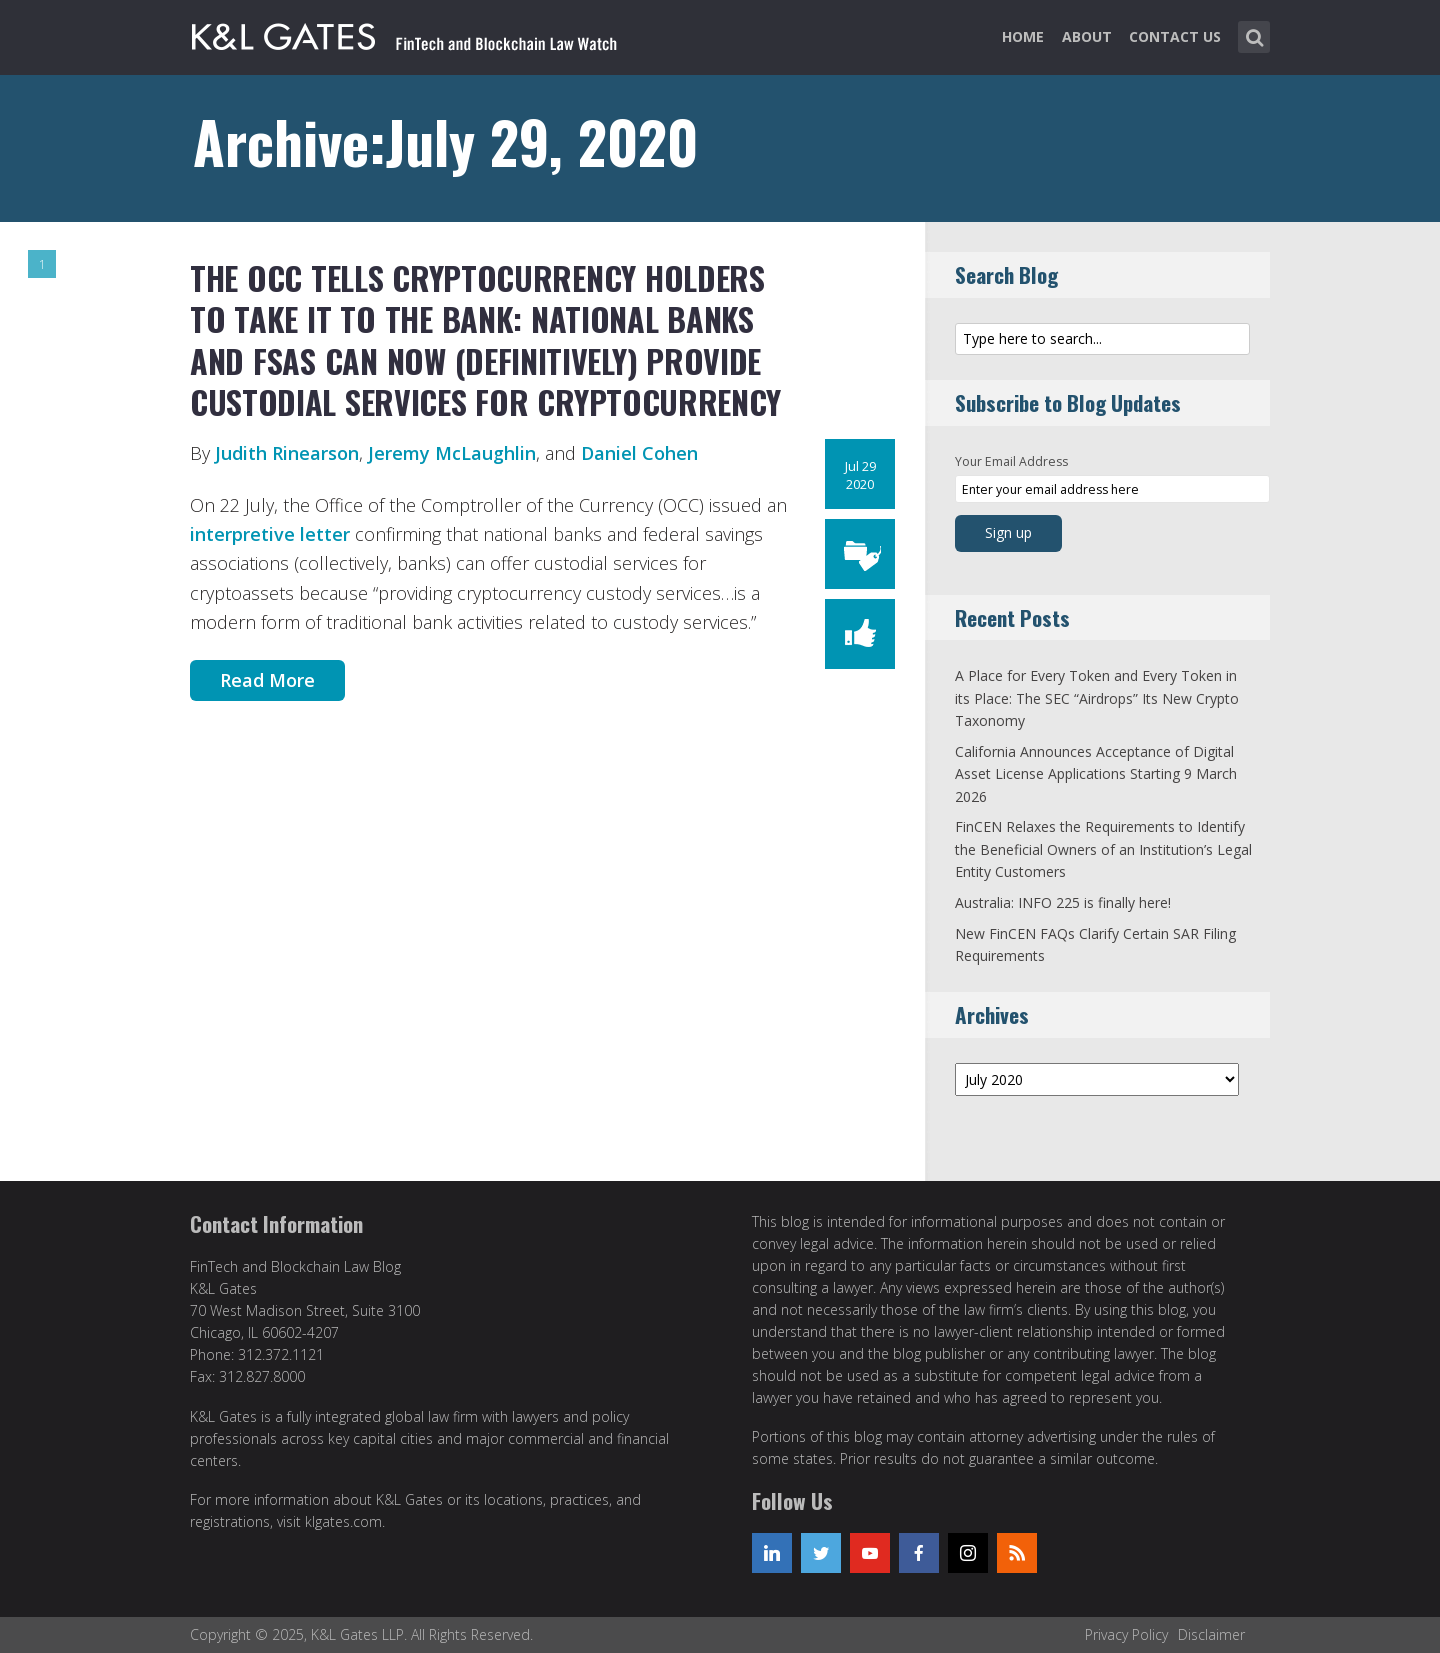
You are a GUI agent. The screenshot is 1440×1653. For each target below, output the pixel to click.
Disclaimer (1211, 1634)
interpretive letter (272, 534)
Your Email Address (1011, 461)
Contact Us (1175, 36)
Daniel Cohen (639, 453)
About (1087, 36)
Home (1023, 36)
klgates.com (343, 1521)
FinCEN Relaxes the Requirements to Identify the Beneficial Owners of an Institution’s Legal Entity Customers (1103, 849)
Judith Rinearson (287, 453)
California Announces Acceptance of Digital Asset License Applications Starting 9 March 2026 (1096, 774)
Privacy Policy (1126, 1634)
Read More (267, 680)
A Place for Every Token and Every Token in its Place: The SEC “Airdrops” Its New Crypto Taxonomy (1097, 698)
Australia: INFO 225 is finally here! (1063, 902)
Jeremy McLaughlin (452, 453)
